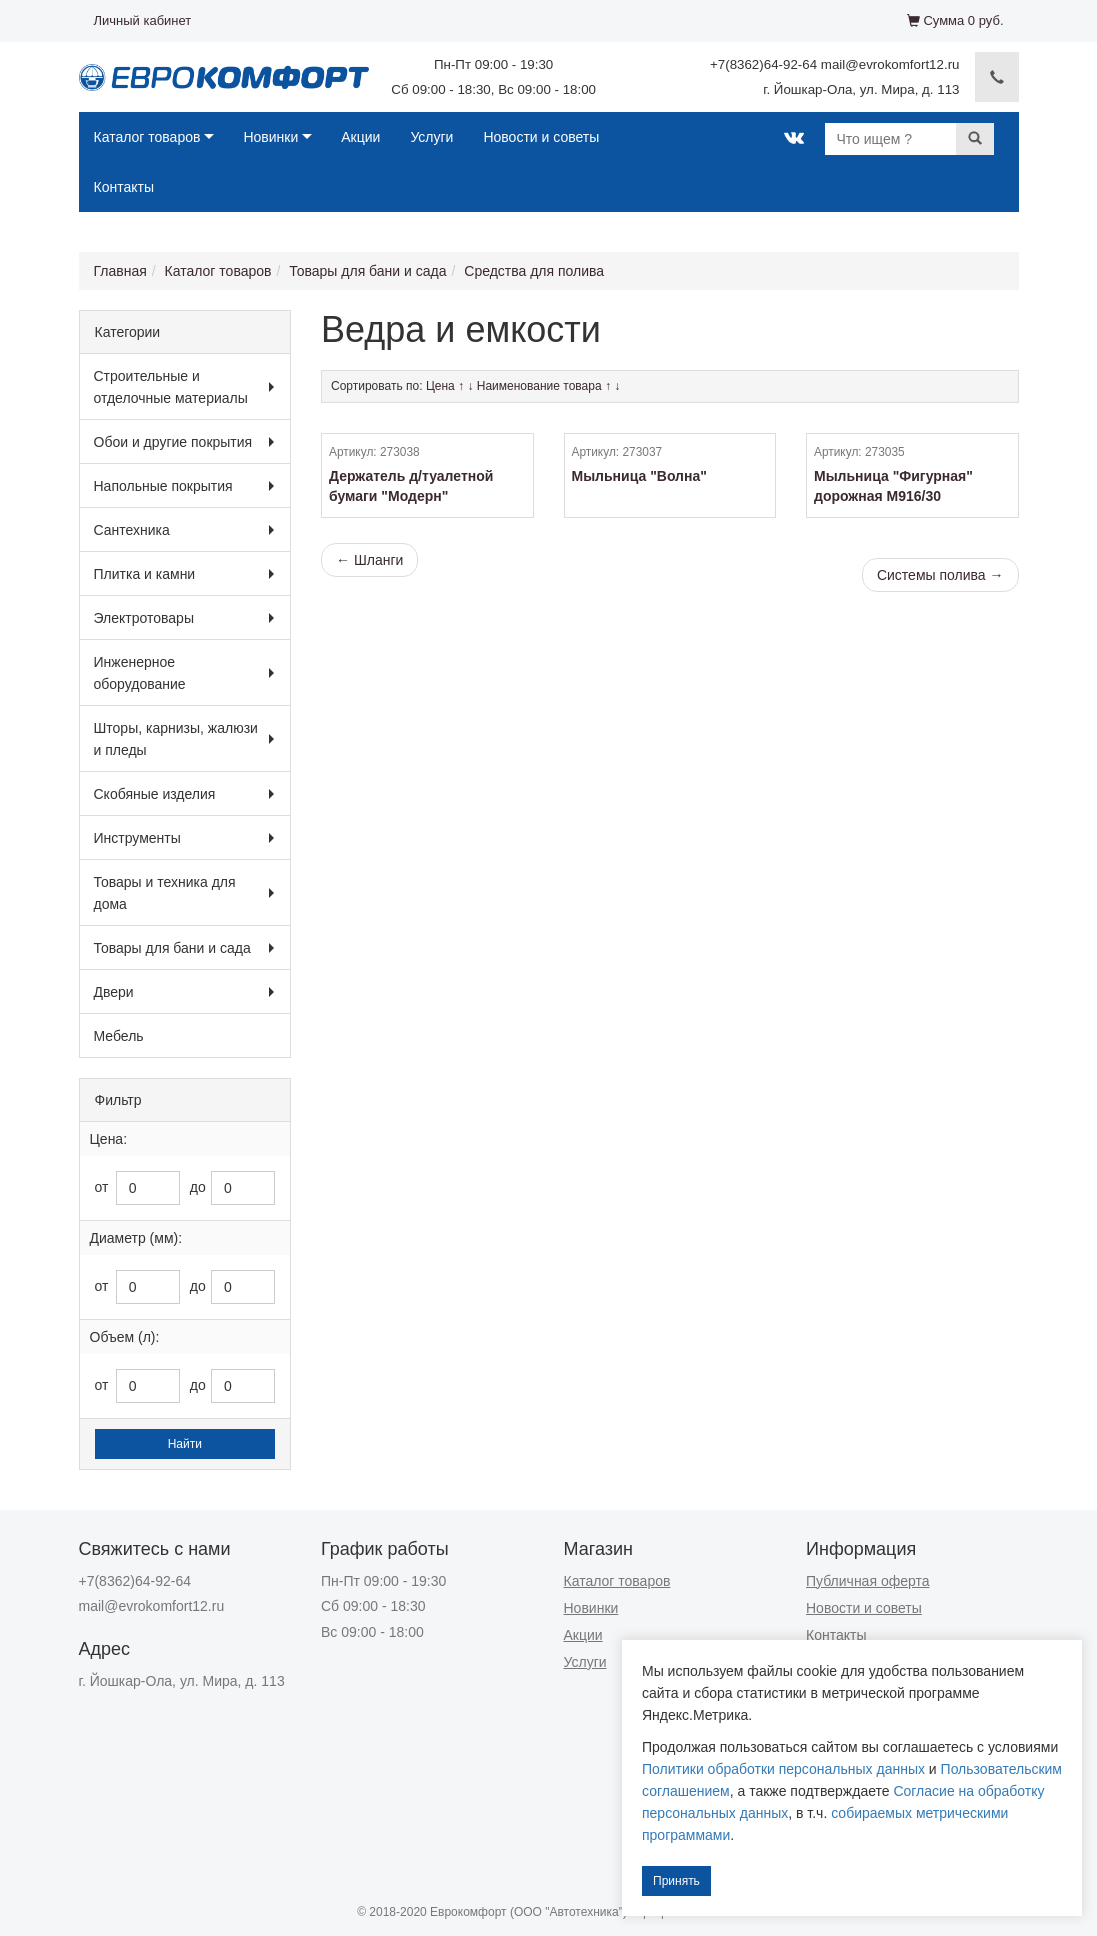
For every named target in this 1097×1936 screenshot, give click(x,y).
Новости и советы (541, 137)
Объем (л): (125, 1337)
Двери (114, 992)
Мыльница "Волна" (639, 476)
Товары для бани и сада (367, 271)
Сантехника (132, 530)
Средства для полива (534, 271)
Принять (676, 1881)
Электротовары (144, 618)
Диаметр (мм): (136, 1238)
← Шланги (369, 560)
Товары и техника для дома (165, 893)
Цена (440, 386)
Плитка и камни (145, 574)
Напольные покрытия (163, 486)
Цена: (109, 1139)
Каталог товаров (147, 137)
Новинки (270, 137)
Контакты (124, 187)
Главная (120, 271)
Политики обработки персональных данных (783, 1769)
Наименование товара (539, 386)
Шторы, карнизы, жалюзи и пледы (176, 739)
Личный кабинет (143, 20)
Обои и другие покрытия (173, 442)
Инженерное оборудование (140, 673)
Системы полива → (940, 575)
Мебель (119, 1036)
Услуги (431, 137)
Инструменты (137, 838)
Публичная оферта (868, 1581)
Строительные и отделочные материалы (171, 387)
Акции (360, 137)
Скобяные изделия (155, 794)
